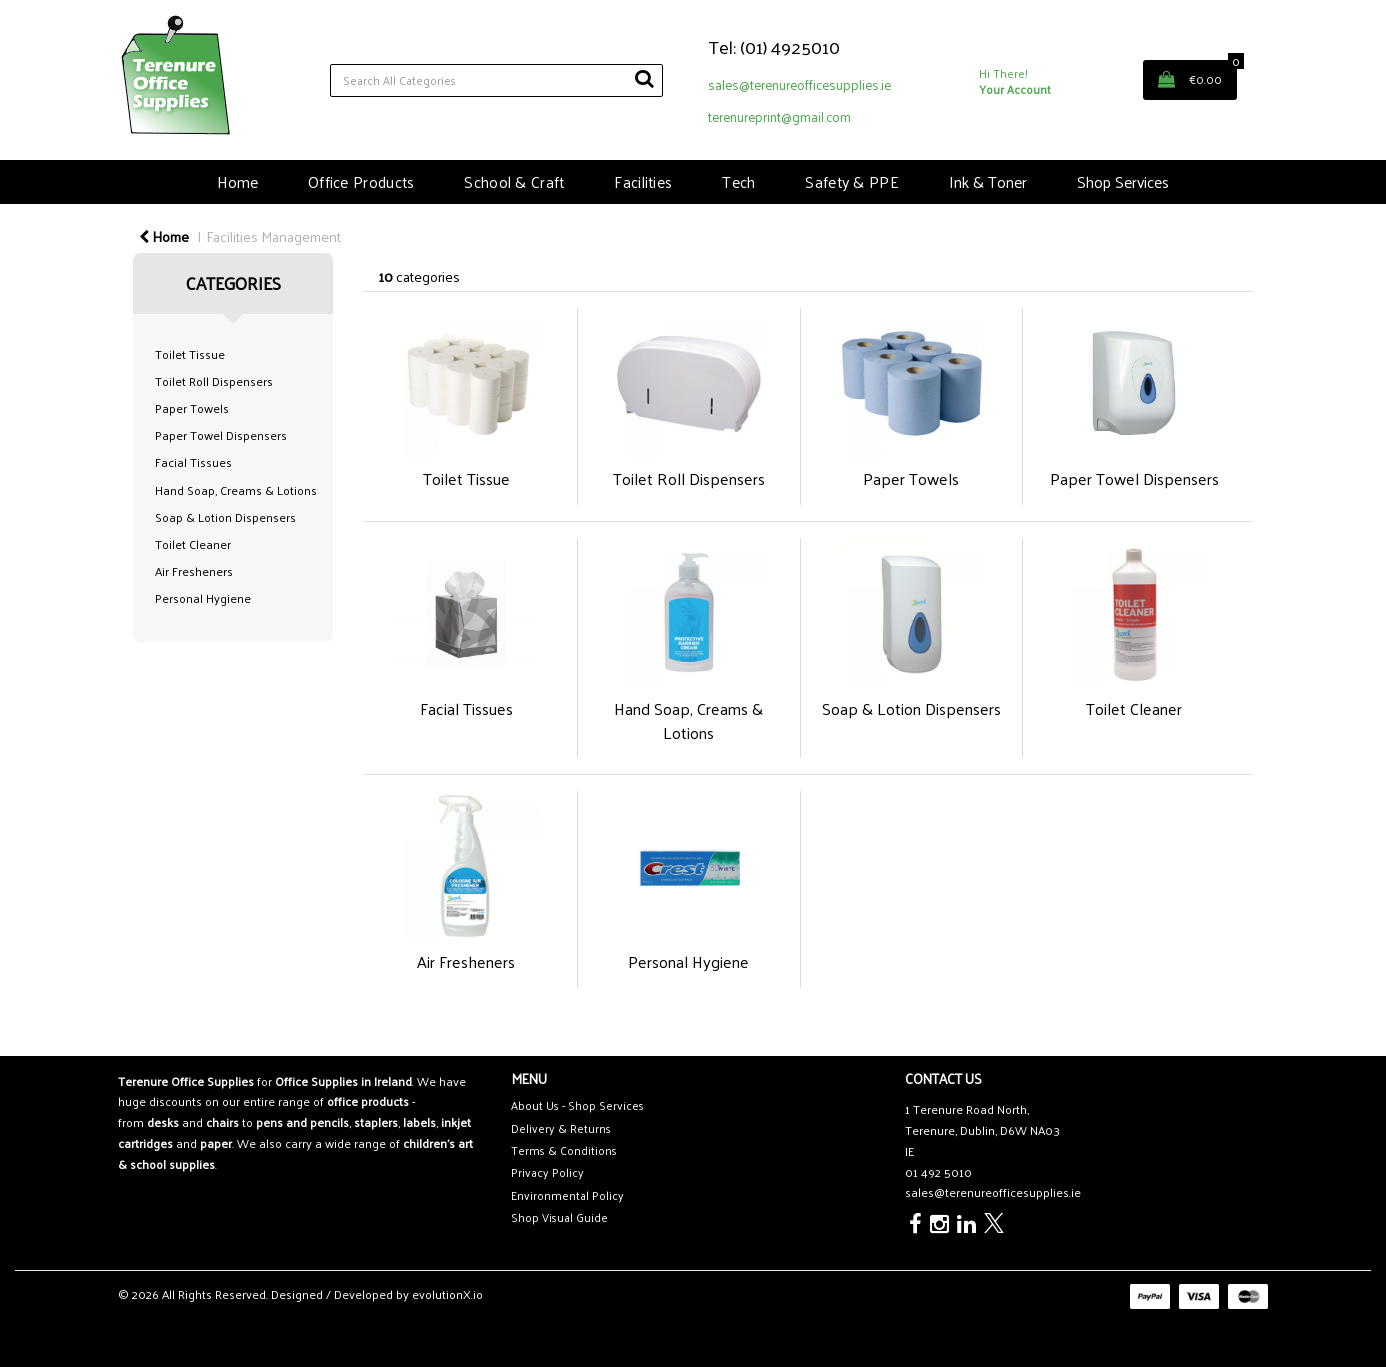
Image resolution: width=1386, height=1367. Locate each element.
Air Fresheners (194, 571)
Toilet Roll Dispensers (214, 381)
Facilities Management (273, 236)
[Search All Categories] (496, 80)
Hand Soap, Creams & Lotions (236, 490)
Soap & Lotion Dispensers (225, 517)
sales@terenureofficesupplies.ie (799, 84)
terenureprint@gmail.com (779, 116)
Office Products (361, 181)
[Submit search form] (644, 78)
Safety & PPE (851, 181)
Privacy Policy (547, 1172)
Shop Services (1123, 181)
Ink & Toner (988, 181)
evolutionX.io (447, 1294)
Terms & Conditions (564, 1150)
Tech (738, 181)
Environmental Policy (567, 1195)
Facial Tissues (193, 462)
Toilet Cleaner (193, 544)
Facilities (643, 181)
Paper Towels (192, 408)
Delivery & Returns (561, 1128)
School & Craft (514, 181)
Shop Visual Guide (559, 1217)
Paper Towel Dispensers (221, 435)
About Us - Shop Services (577, 1105)
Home (237, 181)
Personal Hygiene (203, 598)
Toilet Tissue (190, 354)
